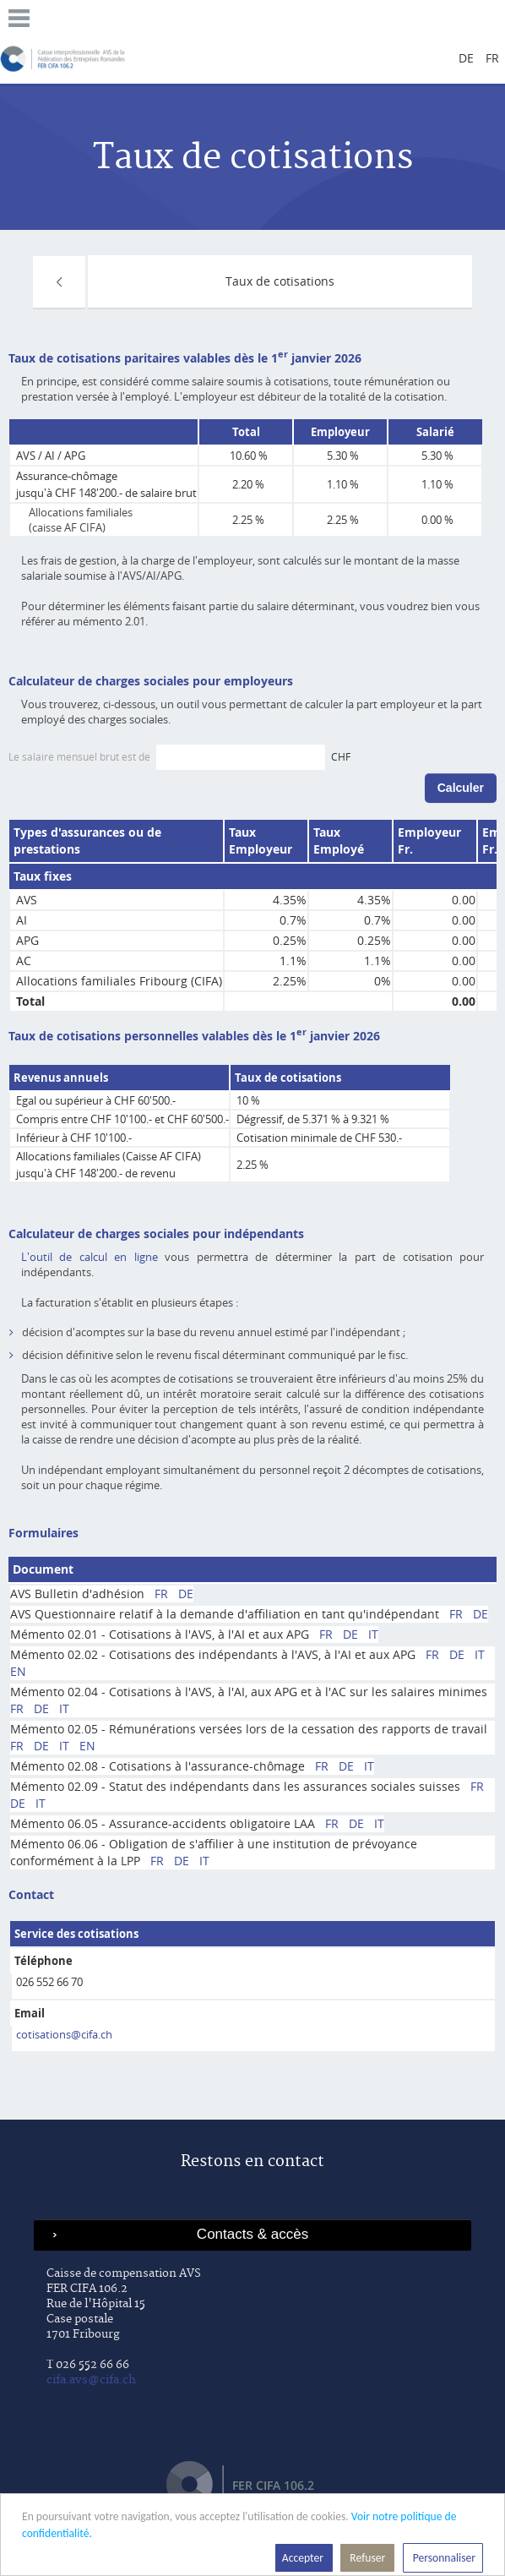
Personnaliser (442, 2558)
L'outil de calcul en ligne (89, 1256)
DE (185, 1593)
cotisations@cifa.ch (64, 2034)
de (466, 58)
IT (373, 1634)
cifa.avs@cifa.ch (91, 2380)
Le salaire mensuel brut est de (80, 756)
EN (18, 1671)
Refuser (367, 2558)
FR (161, 1593)
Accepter (304, 2558)
